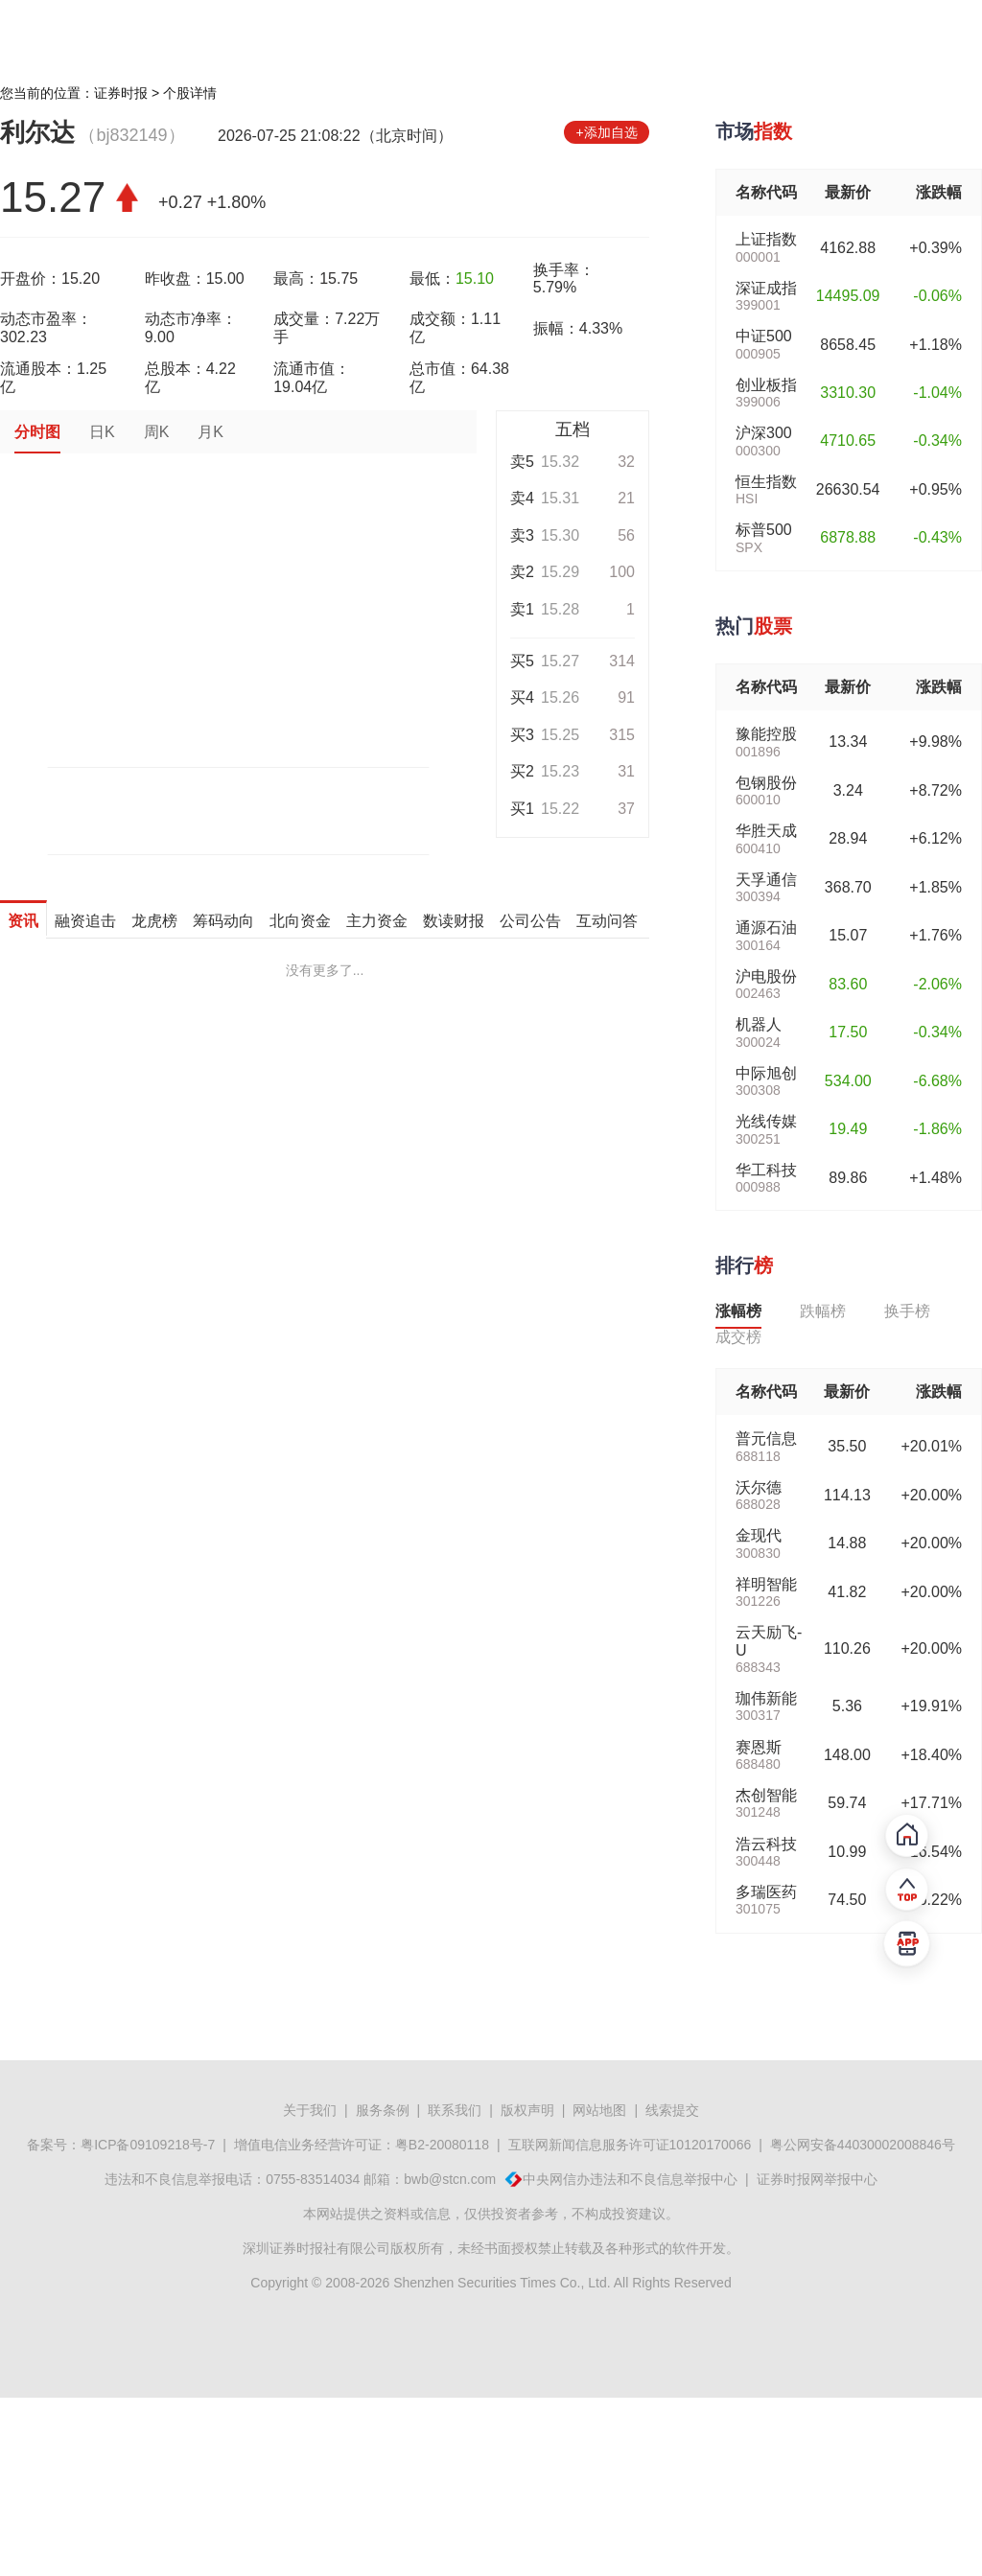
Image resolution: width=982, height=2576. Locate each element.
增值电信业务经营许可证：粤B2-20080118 (361, 2144)
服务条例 (382, 2110)
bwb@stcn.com (450, 2179)
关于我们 (310, 2110)
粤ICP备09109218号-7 (148, 2144)
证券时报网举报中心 (817, 2179)
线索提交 (672, 2110)
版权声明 (527, 2110)
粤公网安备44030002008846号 (862, 2144)
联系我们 (454, 2110)
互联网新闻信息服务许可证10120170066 (630, 2144)
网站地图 (599, 2110)
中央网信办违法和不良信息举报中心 (630, 2179)
